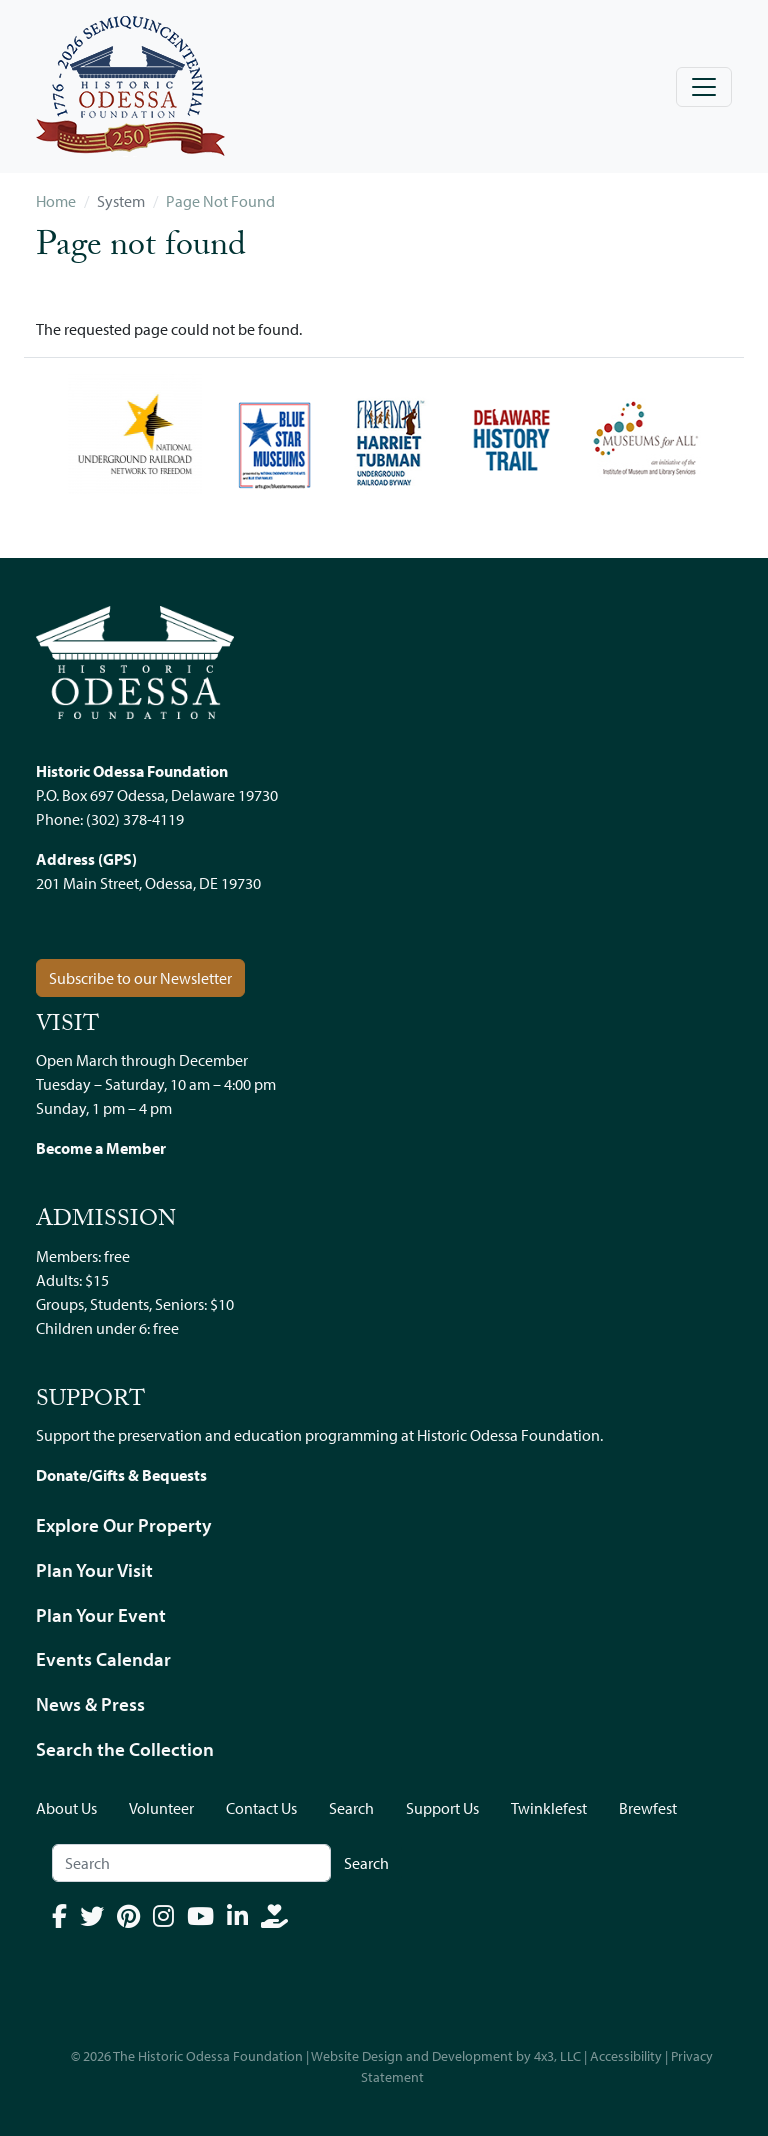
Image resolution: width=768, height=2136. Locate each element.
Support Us (442, 1808)
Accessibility (626, 2056)
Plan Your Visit (94, 1570)
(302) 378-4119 (135, 819)
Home (56, 201)
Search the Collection (125, 1749)
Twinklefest (549, 1808)
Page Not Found (220, 201)
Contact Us (261, 1808)
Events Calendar (103, 1659)
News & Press (90, 1704)
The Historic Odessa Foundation (208, 2056)
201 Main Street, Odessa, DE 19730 (148, 883)
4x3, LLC (557, 2056)
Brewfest (648, 1808)
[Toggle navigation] (704, 87)
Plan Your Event (101, 1615)
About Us (66, 1808)
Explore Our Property (124, 1525)
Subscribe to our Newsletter (140, 978)
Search (351, 1808)
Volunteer (161, 1808)
